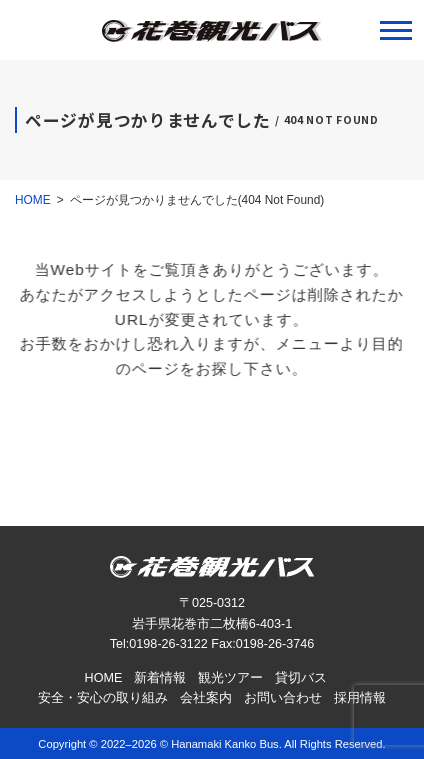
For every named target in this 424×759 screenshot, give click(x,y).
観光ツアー (230, 678)
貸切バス (301, 678)
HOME (104, 678)
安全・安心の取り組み (103, 698)
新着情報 (160, 678)
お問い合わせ (283, 698)
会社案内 (206, 698)
